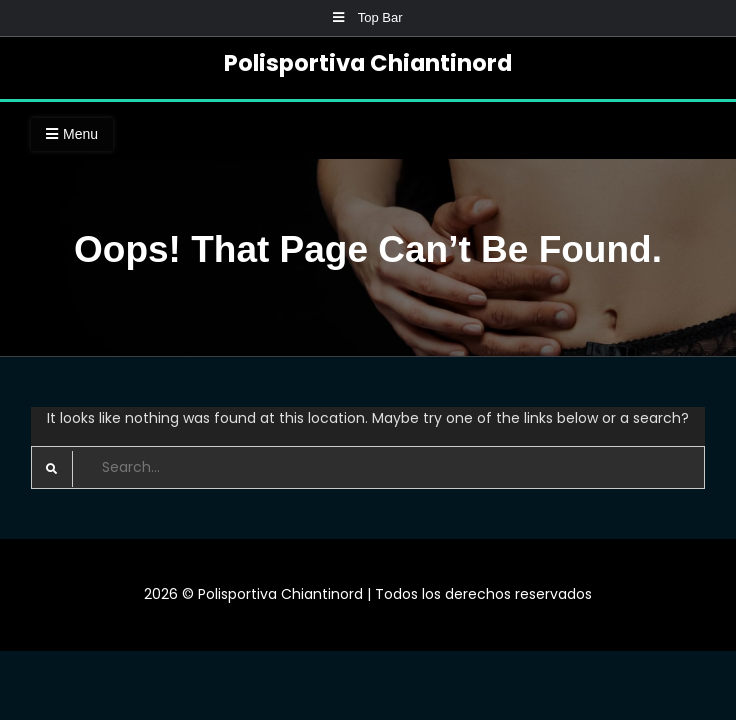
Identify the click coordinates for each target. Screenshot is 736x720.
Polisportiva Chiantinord (368, 63)
